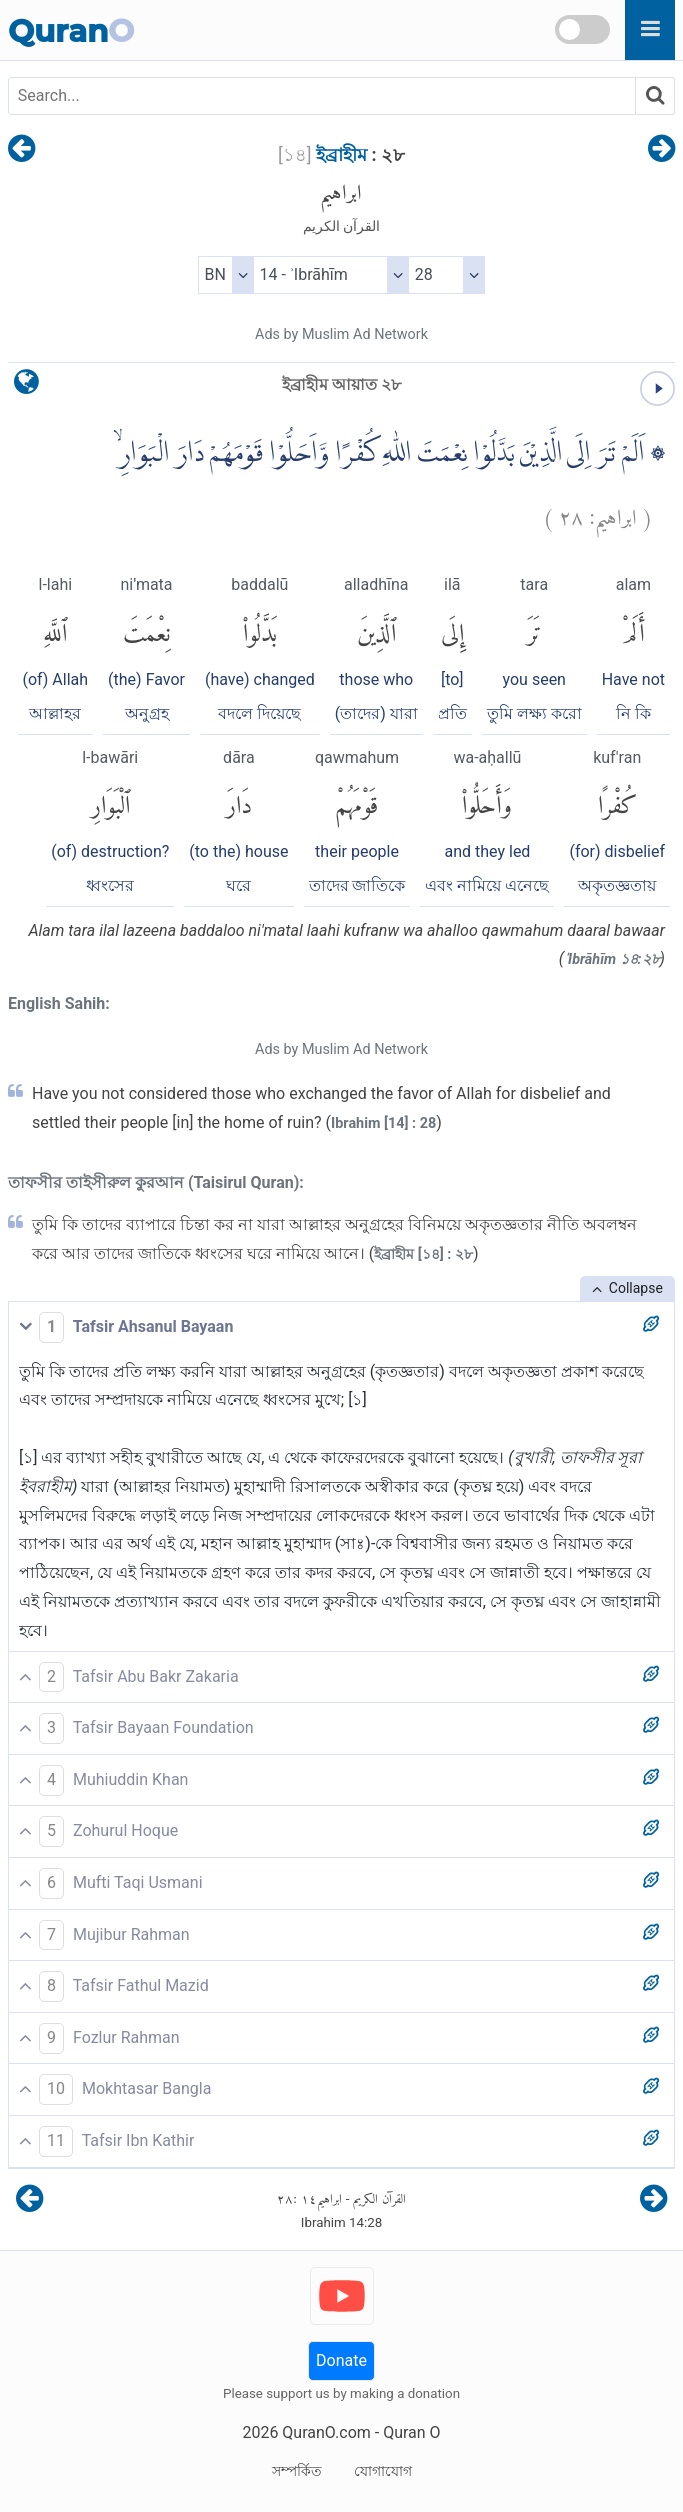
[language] (26, 386)
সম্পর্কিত (297, 2471)
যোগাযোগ (383, 2471)
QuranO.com (326, 2432)
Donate (341, 2360)
